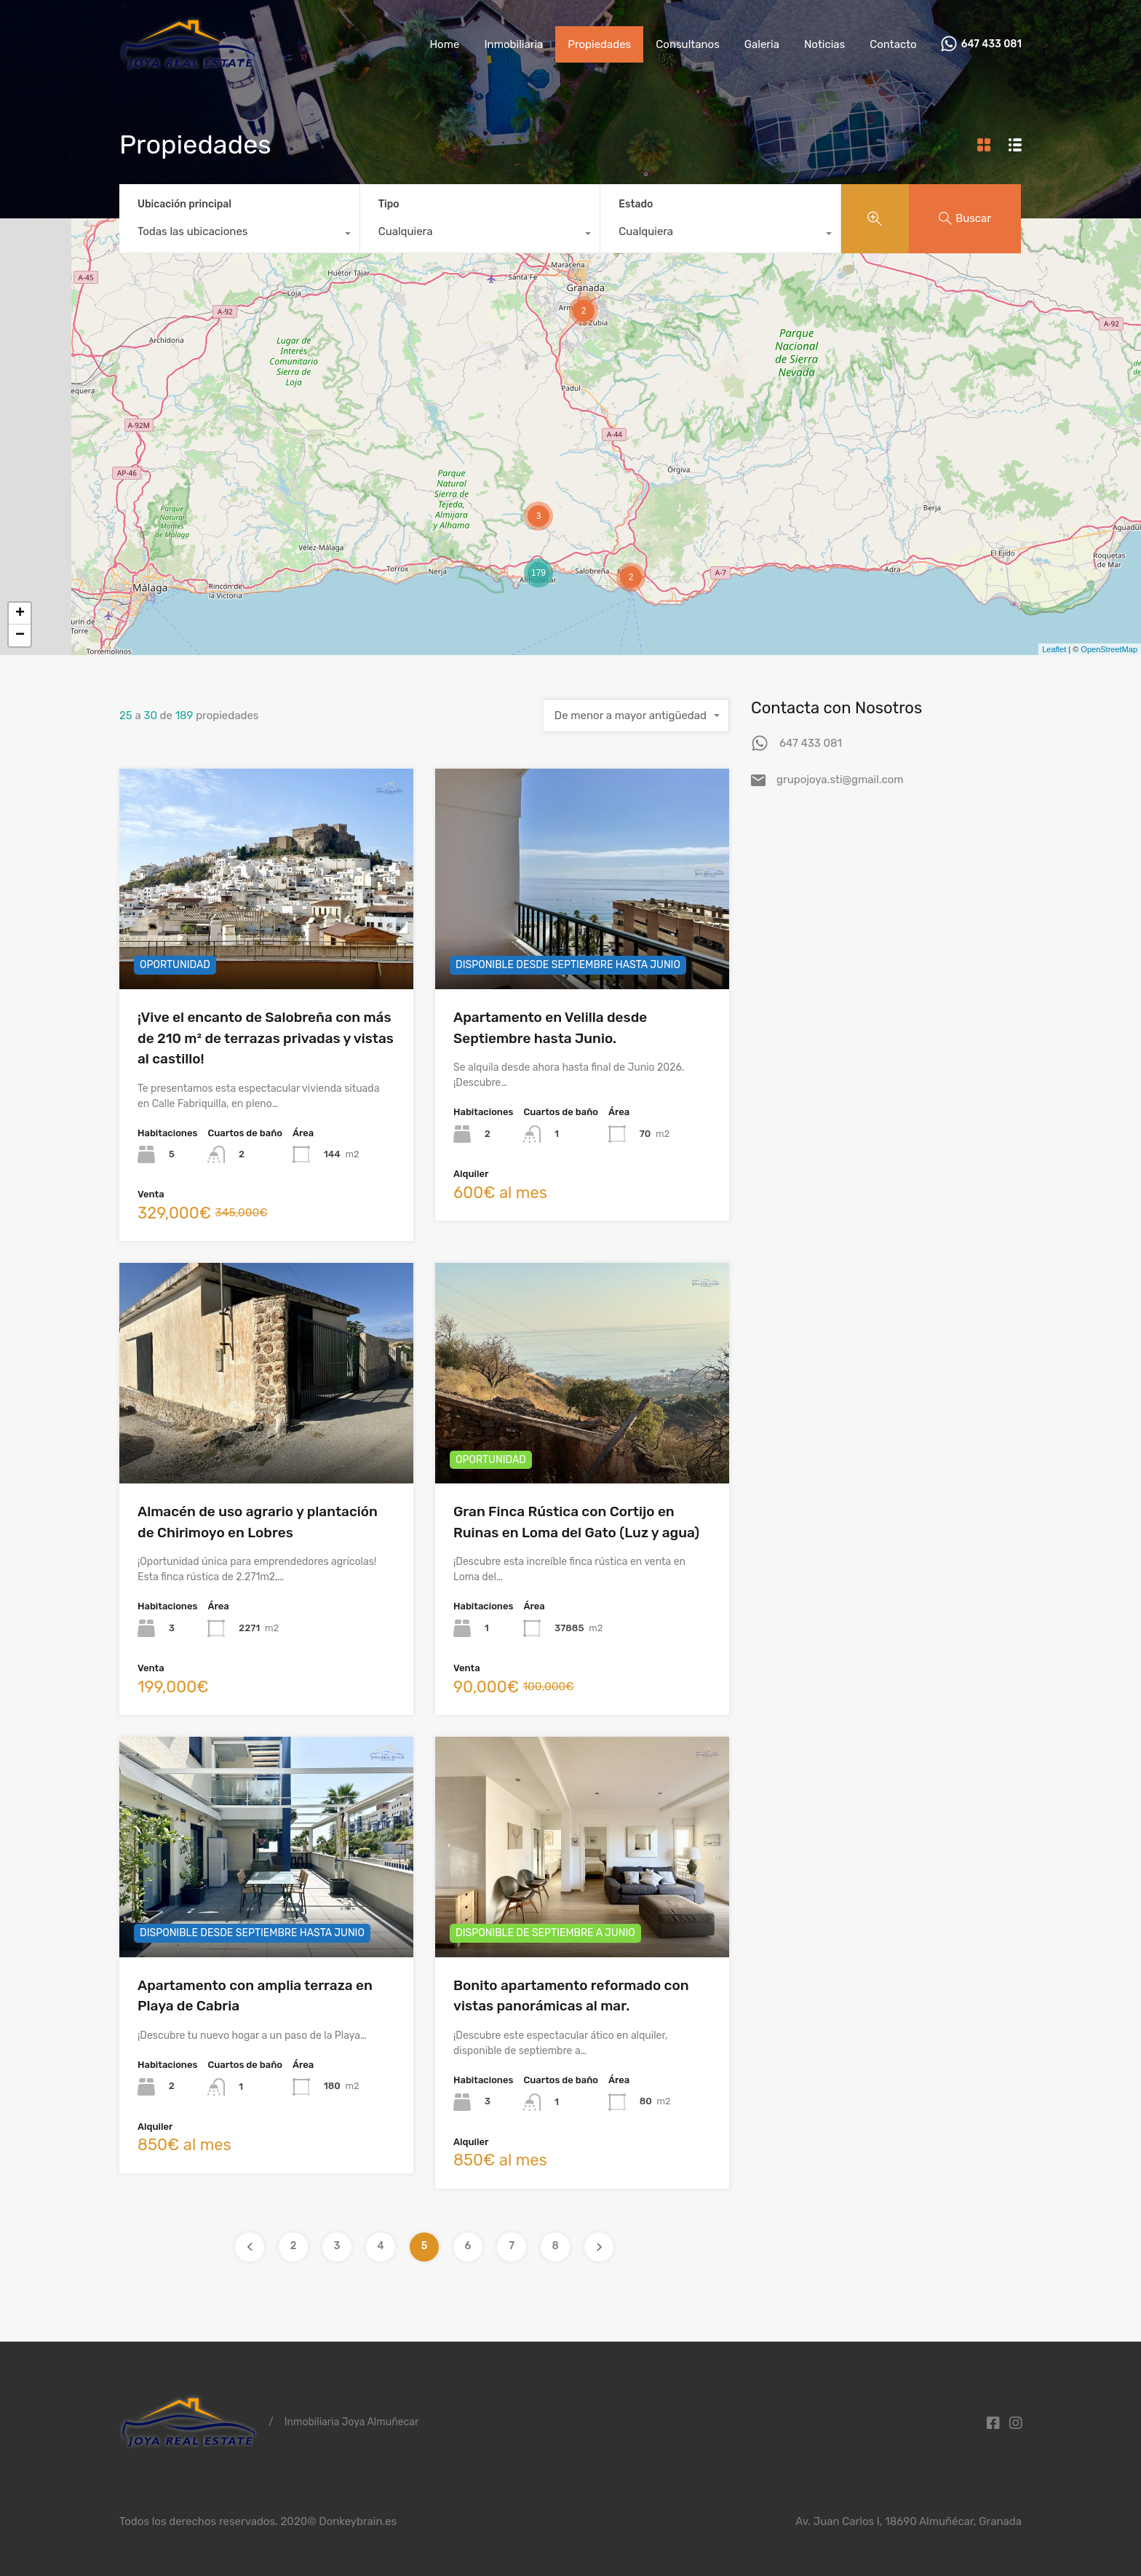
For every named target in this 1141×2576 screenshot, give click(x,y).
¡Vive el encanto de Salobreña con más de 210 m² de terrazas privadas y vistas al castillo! (266, 1038)
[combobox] (239, 235)
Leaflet (1054, 649)
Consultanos (688, 44)
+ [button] (20, 614)
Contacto (893, 44)
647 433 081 (991, 44)
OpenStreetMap (1109, 649)
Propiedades (599, 44)
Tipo (388, 204)
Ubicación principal (184, 204)
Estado (636, 204)
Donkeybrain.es (358, 2521)
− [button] (20, 635)
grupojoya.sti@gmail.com (840, 779)
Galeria (761, 44)
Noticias (824, 44)
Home (444, 44)
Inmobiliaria (513, 44)
